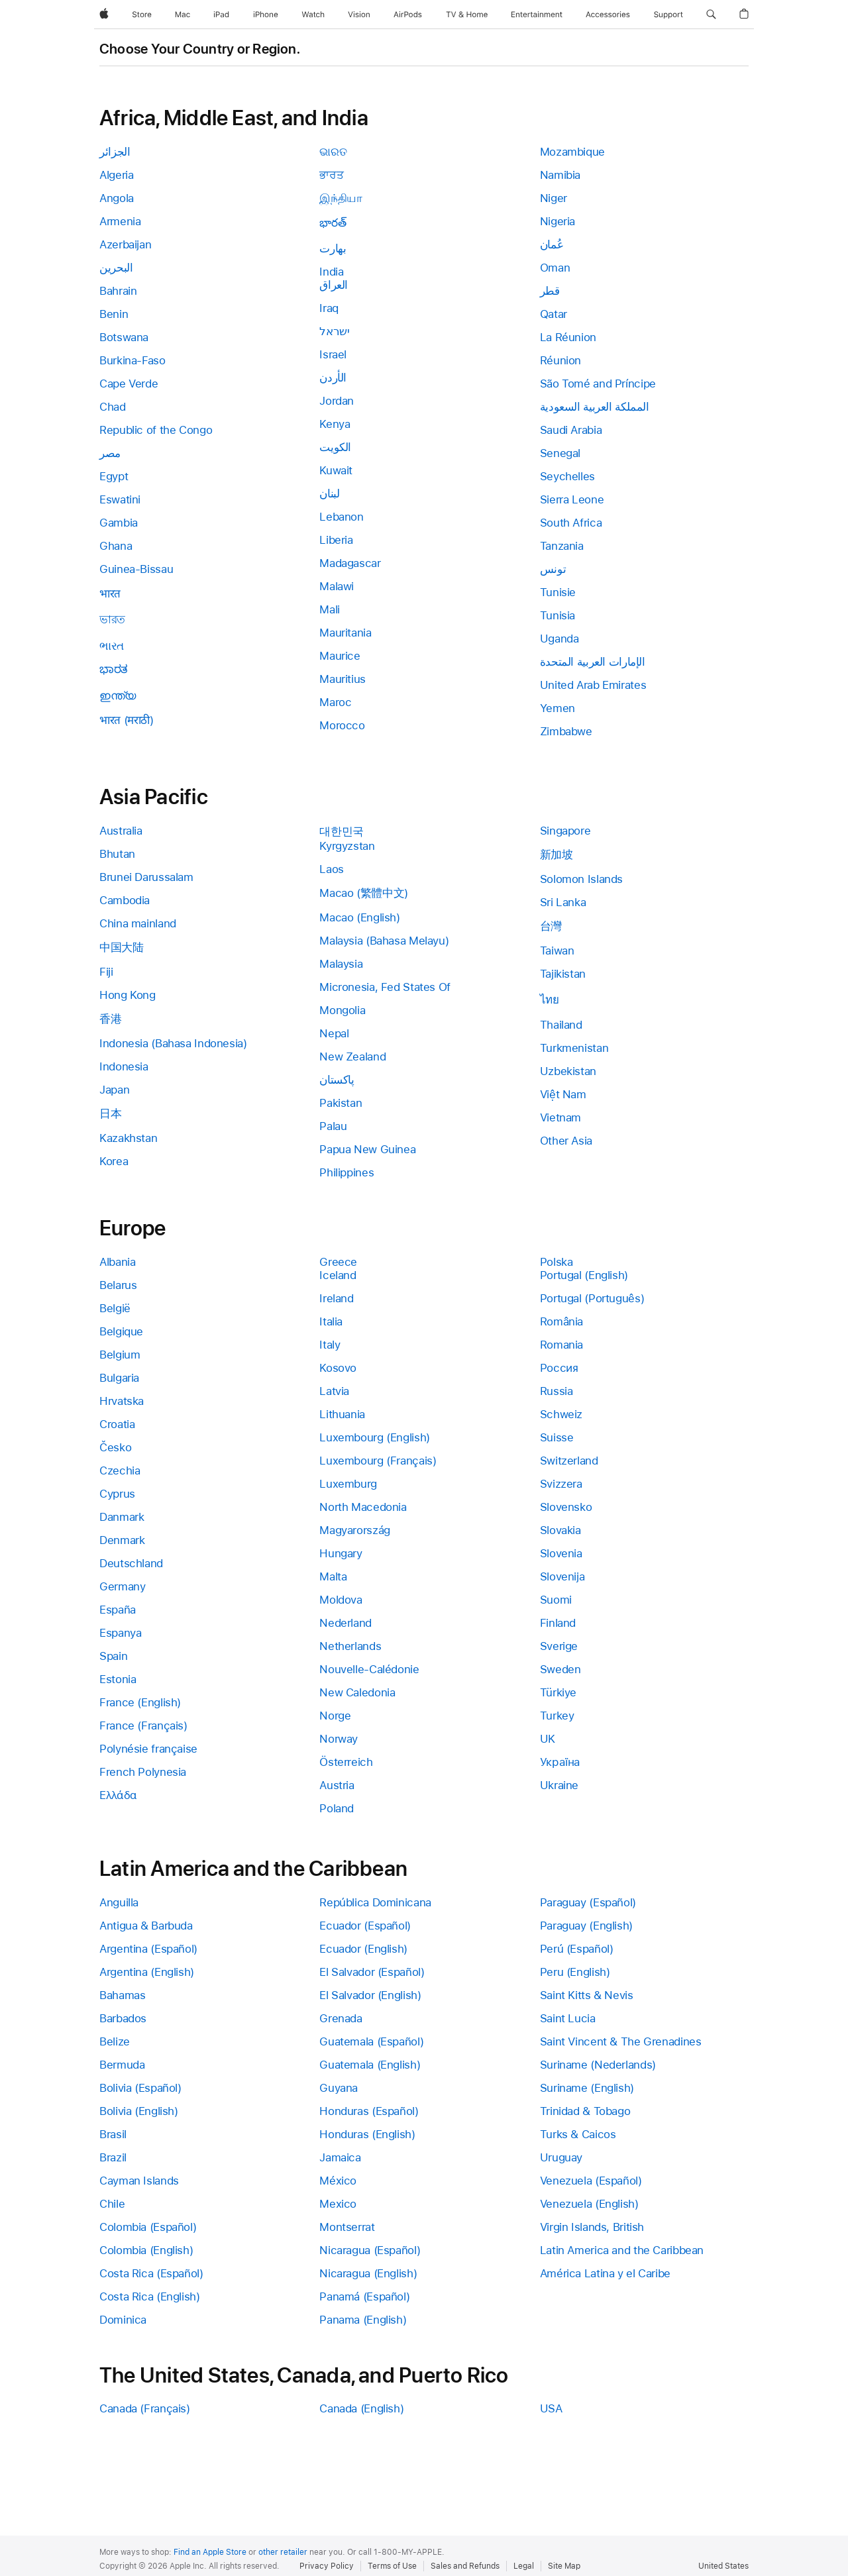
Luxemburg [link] (348, 1483)
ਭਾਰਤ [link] (331, 174)
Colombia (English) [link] (146, 2250)
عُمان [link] (552, 244)
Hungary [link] (340, 1553)
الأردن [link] (332, 377)
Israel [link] (332, 354)
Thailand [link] (561, 1024)
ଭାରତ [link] (332, 151)
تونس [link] (553, 569)
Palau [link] (332, 1126)
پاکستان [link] (336, 1079)
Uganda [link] (559, 638)
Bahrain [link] (117, 290)
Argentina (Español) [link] (148, 1948)
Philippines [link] (346, 1172)
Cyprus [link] (117, 1493)
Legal (523, 2566)
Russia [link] (556, 1391)
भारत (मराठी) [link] (126, 720)
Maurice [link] (339, 655)
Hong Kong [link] (127, 995)
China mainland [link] (137, 923)
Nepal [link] (333, 1033)
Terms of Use (392, 2566)
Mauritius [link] (342, 679)
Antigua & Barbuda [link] (146, 1925)
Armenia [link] (119, 221)
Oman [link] (555, 267)
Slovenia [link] (561, 1553)
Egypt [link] (113, 476)
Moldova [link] (340, 1599)
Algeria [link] (116, 174)
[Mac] (182, 14)
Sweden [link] (560, 1669)
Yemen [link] (557, 708)
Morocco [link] (341, 725)
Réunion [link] (560, 360)
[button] (711, 14)
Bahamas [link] (122, 1995)
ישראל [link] (334, 331)
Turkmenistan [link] (574, 1048)
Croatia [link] (116, 1424)
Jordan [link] (336, 400)
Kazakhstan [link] (128, 1138)
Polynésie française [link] (148, 1748)
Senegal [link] (560, 453)
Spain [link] (113, 1656)
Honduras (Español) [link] (368, 2111)
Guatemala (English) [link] (369, 2064)
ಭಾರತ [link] (113, 669)
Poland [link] (336, 1808)
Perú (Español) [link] (576, 1948)
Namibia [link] (560, 174)
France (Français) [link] (143, 1725)
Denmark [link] (121, 1540)
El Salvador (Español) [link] (371, 1972)
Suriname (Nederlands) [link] (598, 2064)
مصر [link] (110, 453)
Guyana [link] (338, 2087)
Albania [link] (117, 1261)
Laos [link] (331, 869)
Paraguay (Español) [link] (588, 1902)
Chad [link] (112, 406)
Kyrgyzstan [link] (346, 845)
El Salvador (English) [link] (370, 1995)
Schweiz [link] (561, 1414)
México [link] (337, 2180)
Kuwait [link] (335, 470)
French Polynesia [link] (142, 1771)
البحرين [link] (115, 267)
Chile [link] (112, 2203)
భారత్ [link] (332, 222)
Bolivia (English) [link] (138, 2111)
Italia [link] (331, 1321)
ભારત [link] (111, 645)
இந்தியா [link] (340, 198)
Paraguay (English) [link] (586, 1925)
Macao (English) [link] (359, 917)
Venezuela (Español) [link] (591, 2180)
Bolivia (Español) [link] (140, 2087)
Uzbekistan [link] (568, 1071)
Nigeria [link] (557, 221)
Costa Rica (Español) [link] (151, 2273)
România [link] (561, 1321)
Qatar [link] (553, 314)
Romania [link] (561, 1344)
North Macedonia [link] (362, 1507)
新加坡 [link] (556, 854)
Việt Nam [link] (563, 1094)
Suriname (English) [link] (587, 2087)
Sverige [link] (559, 1646)
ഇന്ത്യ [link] (117, 695)
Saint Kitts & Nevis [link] (586, 1995)
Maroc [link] (335, 702)
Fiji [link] (106, 971)
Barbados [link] (122, 2018)
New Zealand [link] (352, 1056)
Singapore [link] (565, 830)
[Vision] (359, 14)
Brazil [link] (113, 2157)
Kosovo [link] (337, 1367)
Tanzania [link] (562, 545)
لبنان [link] (329, 493)
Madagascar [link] (349, 563)
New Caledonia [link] (357, 1692)
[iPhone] (266, 14)
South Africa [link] (571, 522)
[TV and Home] (467, 14)
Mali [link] (329, 609)
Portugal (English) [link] (584, 1275)
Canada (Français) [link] (144, 2408)
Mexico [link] (337, 2203)
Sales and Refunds (465, 2566)
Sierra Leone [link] (572, 499)
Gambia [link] (118, 522)
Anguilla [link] (118, 1902)
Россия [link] (559, 1367)
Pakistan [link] (340, 1102)
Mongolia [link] (342, 1010)
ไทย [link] (549, 999)
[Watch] (313, 14)
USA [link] (551, 2408)
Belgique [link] (121, 1331)
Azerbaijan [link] (125, 244)
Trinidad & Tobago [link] (585, 2111)
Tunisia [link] (557, 615)
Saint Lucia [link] (568, 2018)
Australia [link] (120, 830)
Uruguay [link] (561, 2157)
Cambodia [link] (124, 900)
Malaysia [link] (340, 963)
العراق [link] (333, 284)
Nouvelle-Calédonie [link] (369, 1669)
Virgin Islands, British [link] (592, 2227)
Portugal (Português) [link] (592, 1298)
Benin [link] (113, 314)
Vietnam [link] (560, 1117)
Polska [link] (556, 1261)
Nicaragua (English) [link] (368, 2273)
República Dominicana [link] (375, 1902)
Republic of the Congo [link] (155, 430)
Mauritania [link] (345, 632)
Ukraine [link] (559, 1785)
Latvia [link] (334, 1391)
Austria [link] (336, 1785)
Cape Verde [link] (128, 383)
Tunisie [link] (558, 592)
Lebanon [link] (341, 516)
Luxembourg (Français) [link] (377, 1460)
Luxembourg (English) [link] (374, 1437)
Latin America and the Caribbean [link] (622, 2250)
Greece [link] (338, 1261)
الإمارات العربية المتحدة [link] (592, 661)
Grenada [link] (340, 2018)
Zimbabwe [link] (566, 731)
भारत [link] (110, 593)
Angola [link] (116, 198)
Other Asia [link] (566, 1140)
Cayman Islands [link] (139, 2180)
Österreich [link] (345, 1762)
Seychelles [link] (567, 476)
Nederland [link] (345, 1622)
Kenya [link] (334, 424)
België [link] (115, 1308)
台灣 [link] (551, 926)
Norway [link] (338, 1738)
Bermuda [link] (121, 2064)
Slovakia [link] (560, 1530)
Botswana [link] (123, 337)
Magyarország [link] (354, 1530)
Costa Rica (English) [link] (149, 2296)
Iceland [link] (337, 1275)
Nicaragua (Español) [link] (369, 2250)
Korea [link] (113, 1161)
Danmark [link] (121, 1516)
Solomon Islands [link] (581, 879)
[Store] (142, 14)
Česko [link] (115, 1447)
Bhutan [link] (117, 853)
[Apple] (104, 14)
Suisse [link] (557, 1437)
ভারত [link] (112, 619)
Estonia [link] (117, 1679)
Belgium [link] (119, 1354)
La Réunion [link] (568, 337)
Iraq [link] (329, 308)
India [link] (331, 271)
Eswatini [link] (119, 499)
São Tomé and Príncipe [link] (598, 383)
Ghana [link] (115, 545)
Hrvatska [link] (121, 1401)
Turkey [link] (557, 1715)
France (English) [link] (140, 1702)
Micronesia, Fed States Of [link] (384, 987)
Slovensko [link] (566, 1507)
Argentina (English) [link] (146, 1972)
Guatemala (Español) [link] (371, 2041)
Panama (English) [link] (362, 2319)
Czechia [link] (119, 1470)
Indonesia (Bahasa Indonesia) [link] (173, 1043)
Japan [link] (114, 1089)
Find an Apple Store (210, 2552)
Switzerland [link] (569, 1460)
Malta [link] (332, 1576)
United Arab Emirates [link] (593, 685)
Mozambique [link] (572, 151)
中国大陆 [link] (121, 947)
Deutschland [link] (131, 1563)
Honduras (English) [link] (367, 2134)
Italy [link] (329, 1344)
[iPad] (221, 14)
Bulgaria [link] (119, 1377)
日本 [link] (110, 1113)
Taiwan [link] (557, 950)
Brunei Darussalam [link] (146, 877)
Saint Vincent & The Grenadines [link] (621, 2041)
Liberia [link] (335, 539)
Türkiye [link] (558, 1692)
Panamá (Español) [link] (364, 2296)
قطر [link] (550, 290)
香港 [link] (110, 1018)
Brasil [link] (113, 2134)
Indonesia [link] (123, 1066)
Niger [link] (553, 198)
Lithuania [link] (342, 1414)
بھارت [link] (332, 248)
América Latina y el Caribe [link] (605, 2273)
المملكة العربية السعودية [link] (594, 406)
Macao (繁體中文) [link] (363, 893)
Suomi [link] (556, 1599)
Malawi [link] (336, 586)
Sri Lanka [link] (563, 902)
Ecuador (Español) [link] (365, 1925)
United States (723, 2566)
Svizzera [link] (561, 1483)
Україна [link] (560, 1762)
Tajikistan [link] (563, 973)
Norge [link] (334, 1715)
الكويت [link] (335, 447)
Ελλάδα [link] (118, 1795)
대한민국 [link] (341, 831)
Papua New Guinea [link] (367, 1149)
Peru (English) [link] (575, 1972)
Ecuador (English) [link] (363, 1948)
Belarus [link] (117, 1285)
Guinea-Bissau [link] (136, 569)
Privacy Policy (326, 2566)
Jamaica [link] (339, 2157)
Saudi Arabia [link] (571, 430)
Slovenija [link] (562, 1576)
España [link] (117, 1609)
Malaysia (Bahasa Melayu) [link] (384, 940)
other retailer (282, 2552)
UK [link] (547, 1738)
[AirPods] (407, 14)
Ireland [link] (336, 1298)
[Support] (668, 14)
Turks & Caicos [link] (578, 2134)
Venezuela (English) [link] (589, 2203)
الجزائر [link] (114, 151)
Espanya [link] (120, 1632)
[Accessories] (607, 14)
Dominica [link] (122, 2319)
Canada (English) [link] (361, 2408)
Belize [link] (114, 2041)
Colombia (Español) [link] (147, 2227)
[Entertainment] (537, 14)
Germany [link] (122, 1586)
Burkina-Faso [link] (132, 360)
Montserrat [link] (346, 2227)
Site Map (564, 2566)
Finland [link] (558, 1622)
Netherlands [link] (350, 1646)
